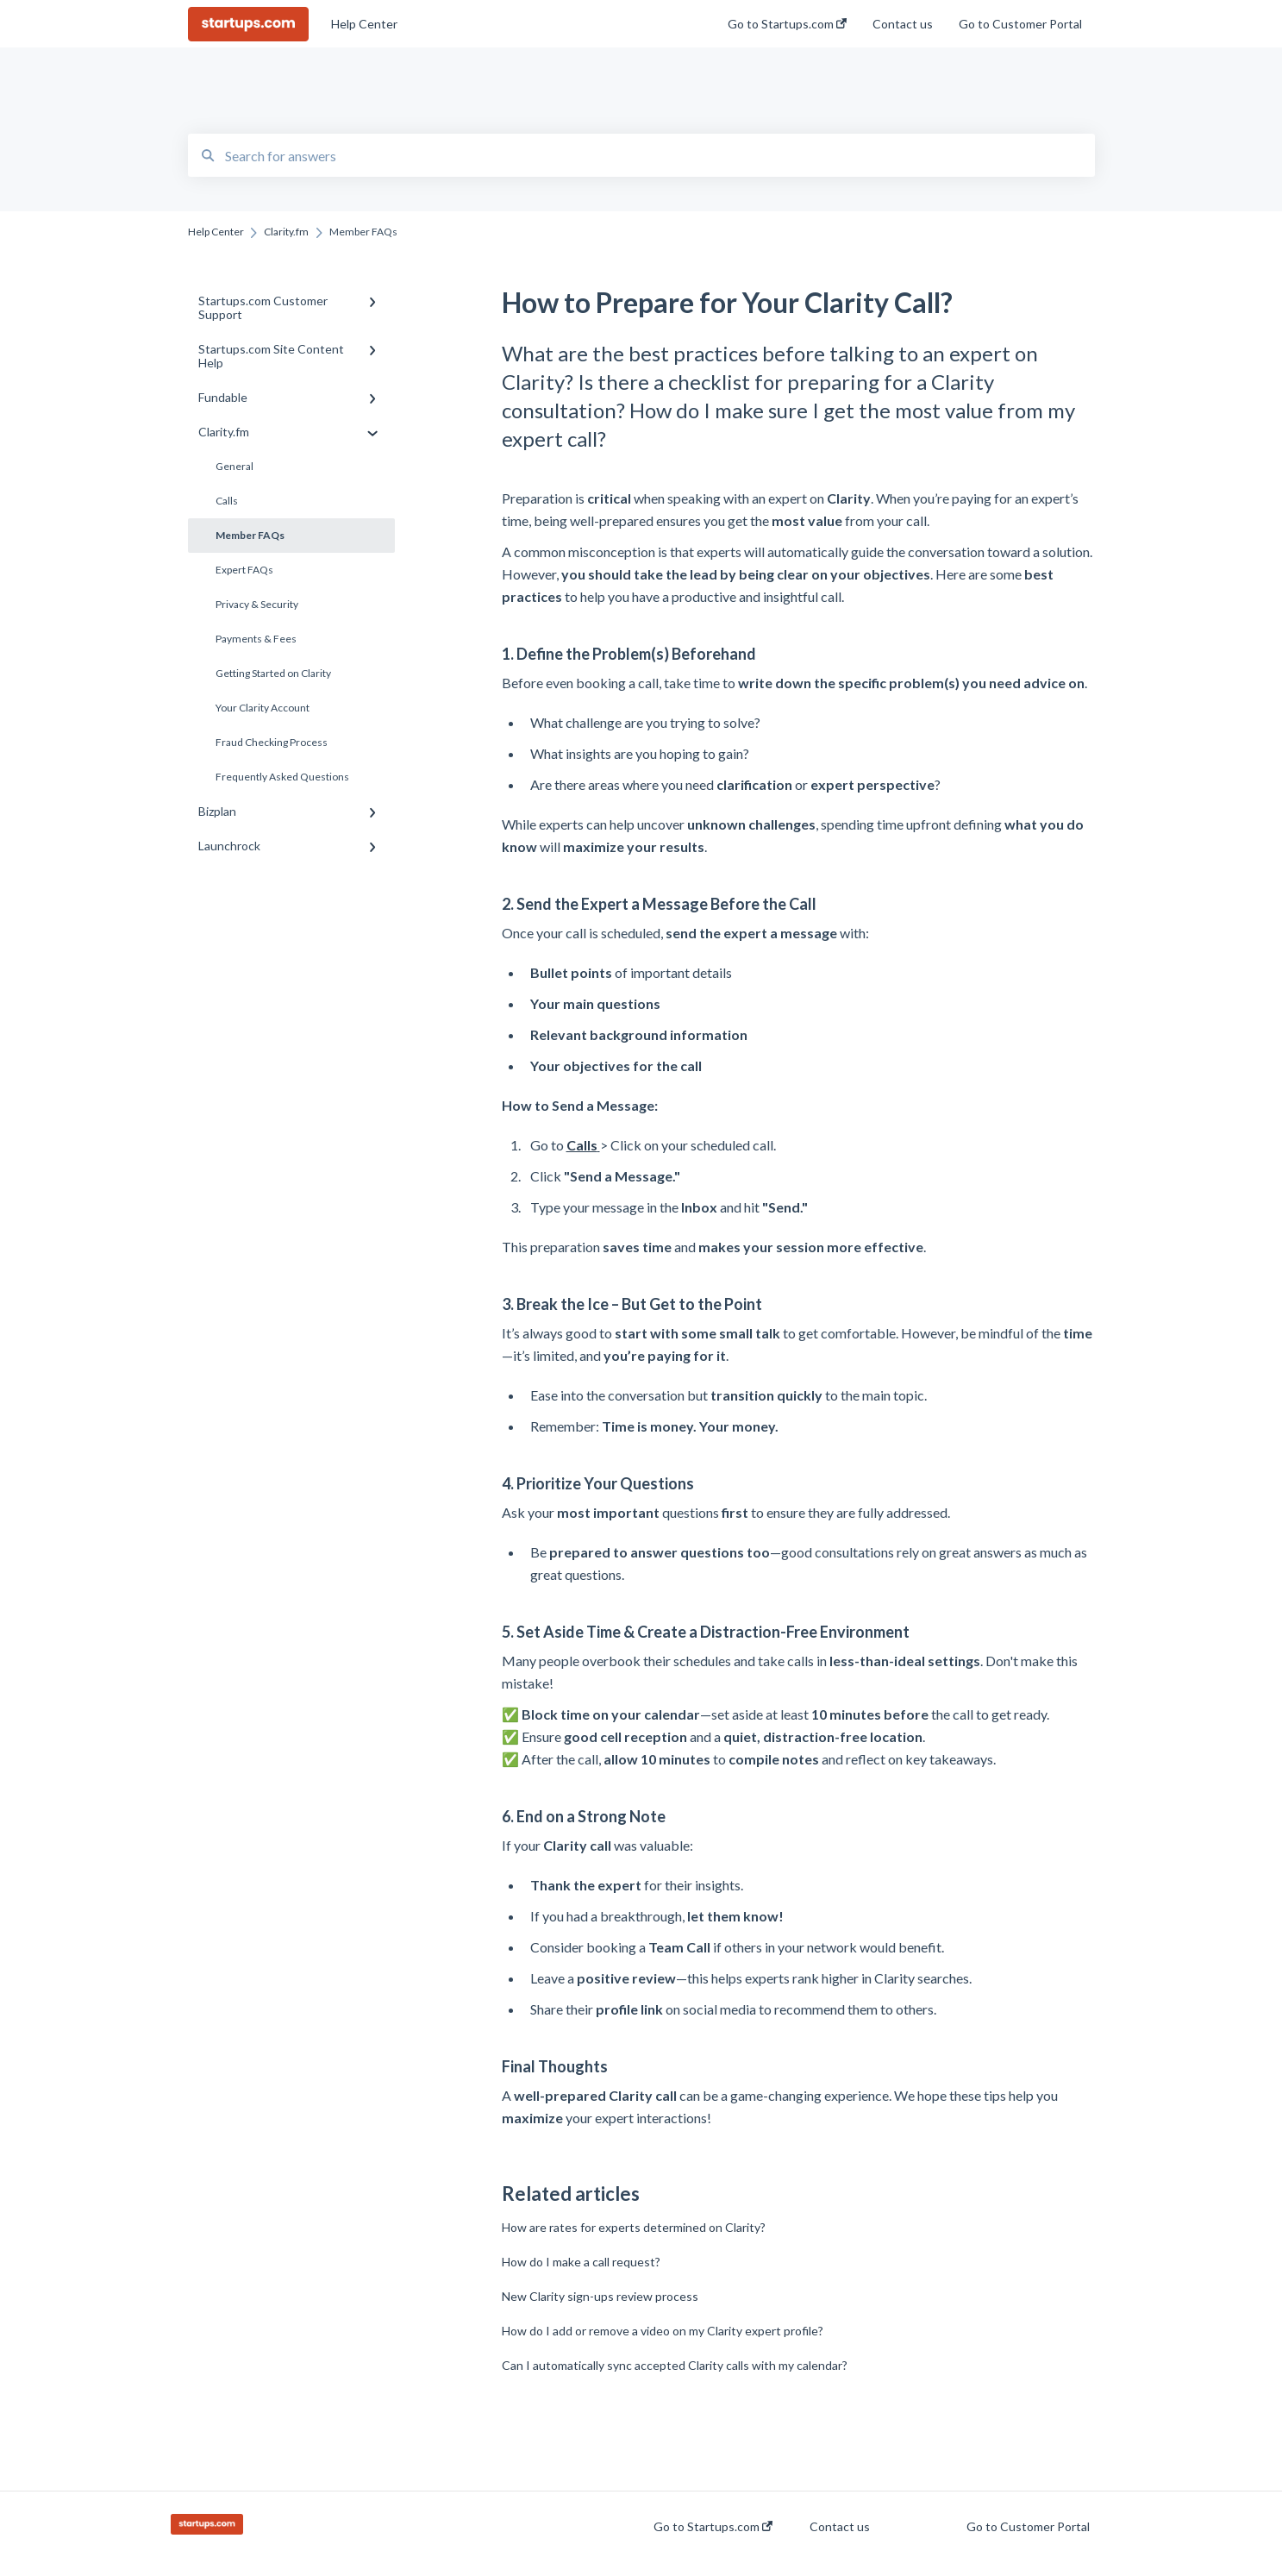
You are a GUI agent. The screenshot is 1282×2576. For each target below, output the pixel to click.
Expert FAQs (244, 569)
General (234, 466)
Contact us (840, 2527)
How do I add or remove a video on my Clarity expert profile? (662, 2330)
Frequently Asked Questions (282, 776)
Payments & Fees (256, 638)
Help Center (364, 23)
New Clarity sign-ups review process (600, 2296)
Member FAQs (250, 535)
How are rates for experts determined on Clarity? (634, 2227)
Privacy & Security (257, 604)
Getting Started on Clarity (273, 673)
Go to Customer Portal (1028, 2527)
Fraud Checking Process (272, 742)
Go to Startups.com (713, 2527)
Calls (227, 500)
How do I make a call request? (581, 2261)
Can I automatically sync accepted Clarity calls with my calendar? (674, 2365)
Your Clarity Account (263, 707)
